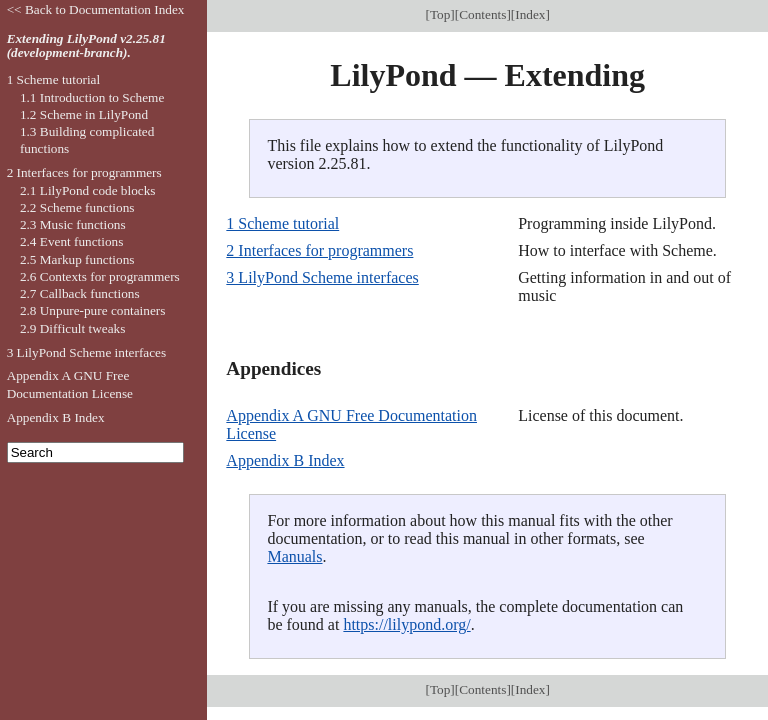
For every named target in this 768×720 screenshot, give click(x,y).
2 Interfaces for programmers (319, 250)
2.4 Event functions (72, 241)
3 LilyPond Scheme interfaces (322, 277)
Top (440, 14)
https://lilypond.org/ (406, 624)
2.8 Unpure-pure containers (93, 310)
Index (530, 14)
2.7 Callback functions (80, 293)
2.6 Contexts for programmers (100, 276)
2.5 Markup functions (77, 259)
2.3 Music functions (73, 224)
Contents (482, 14)
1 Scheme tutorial (282, 223)
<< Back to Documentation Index (96, 9)
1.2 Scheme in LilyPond (84, 114)
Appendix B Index (285, 460)
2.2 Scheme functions (77, 207)
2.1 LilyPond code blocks (88, 190)
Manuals (294, 556)
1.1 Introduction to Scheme (92, 97)
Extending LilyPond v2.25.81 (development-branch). (86, 46)
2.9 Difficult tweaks (73, 328)
